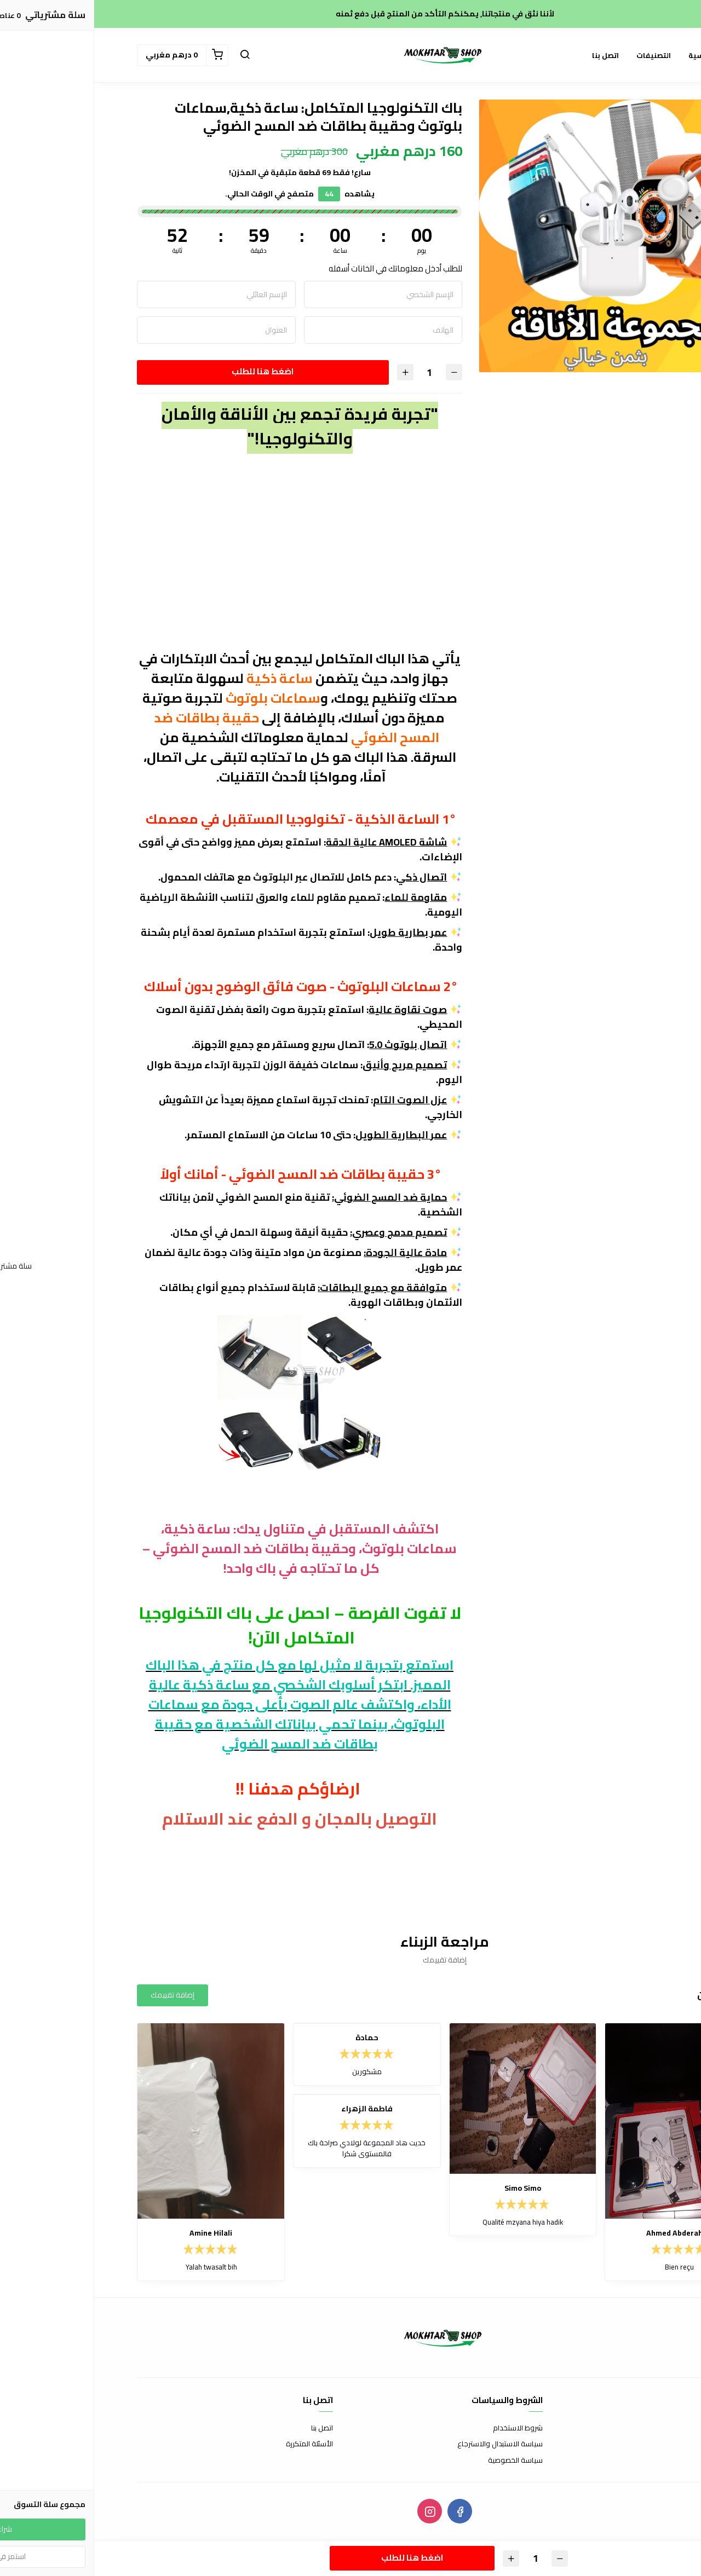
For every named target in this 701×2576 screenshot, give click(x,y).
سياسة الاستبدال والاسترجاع (406, 2444)
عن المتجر (644, 2428)
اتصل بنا (511, 55)
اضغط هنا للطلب (168, 371)
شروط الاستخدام (424, 2428)
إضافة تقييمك (78, 1995)
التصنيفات (559, 55)
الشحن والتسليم (634, 2460)
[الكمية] (335, 372)
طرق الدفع (641, 2444)
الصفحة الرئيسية (622, 55)
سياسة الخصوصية (421, 2460)
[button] (151, 55)
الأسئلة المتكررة (215, 2444)
